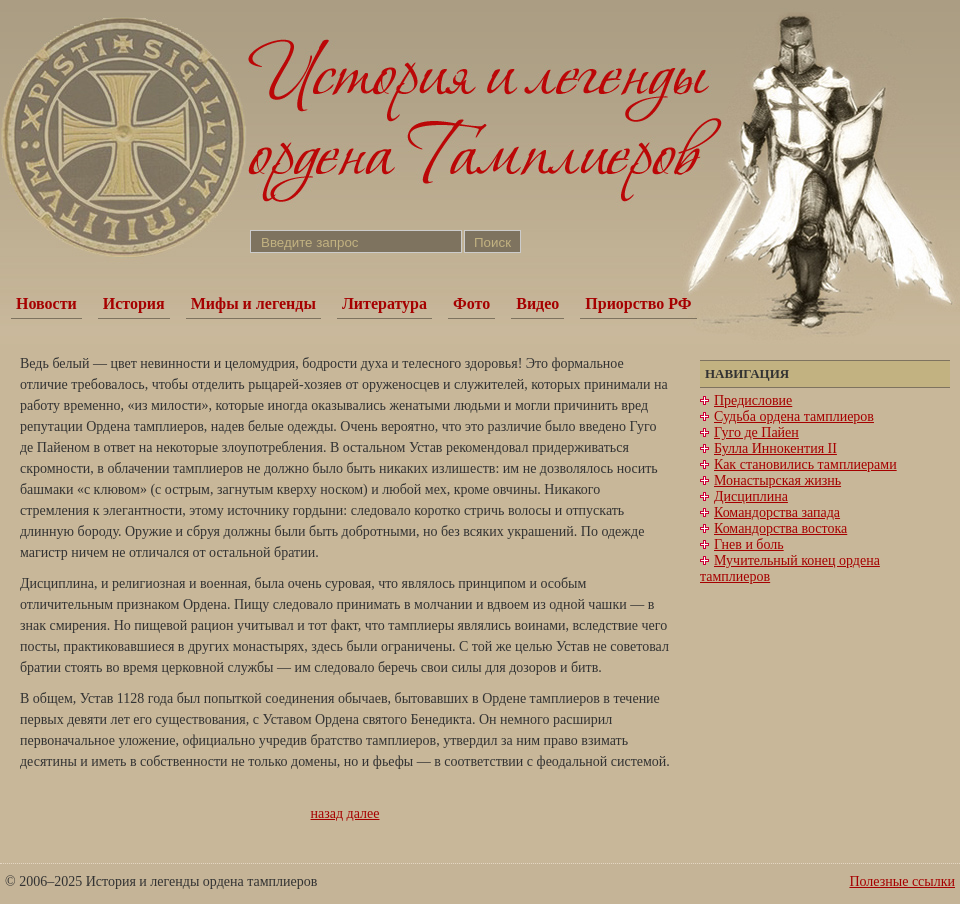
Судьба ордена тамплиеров (794, 416)
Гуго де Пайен (756, 432)
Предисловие (753, 400)
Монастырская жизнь (777, 480)
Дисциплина (751, 496)
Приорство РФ (638, 303)
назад (327, 813)
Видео (537, 303)
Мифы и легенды (253, 303)
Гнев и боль (749, 544)
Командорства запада (777, 512)
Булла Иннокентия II (775, 448)
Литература (384, 303)
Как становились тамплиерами (805, 464)
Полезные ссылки (902, 881)
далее (363, 813)
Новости (46, 303)
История (134, 303)
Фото (471, 303)
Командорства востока (780, 528)
